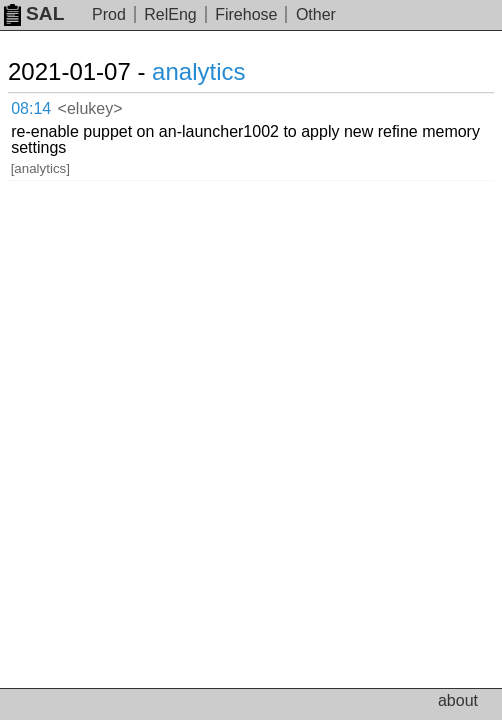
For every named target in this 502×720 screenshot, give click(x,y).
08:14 (31, 108)
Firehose (246, 14)
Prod (109, 14)
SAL (34, 13)
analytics (198, 71)
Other (316, 14)
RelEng (170, 14)
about (458, 700)
